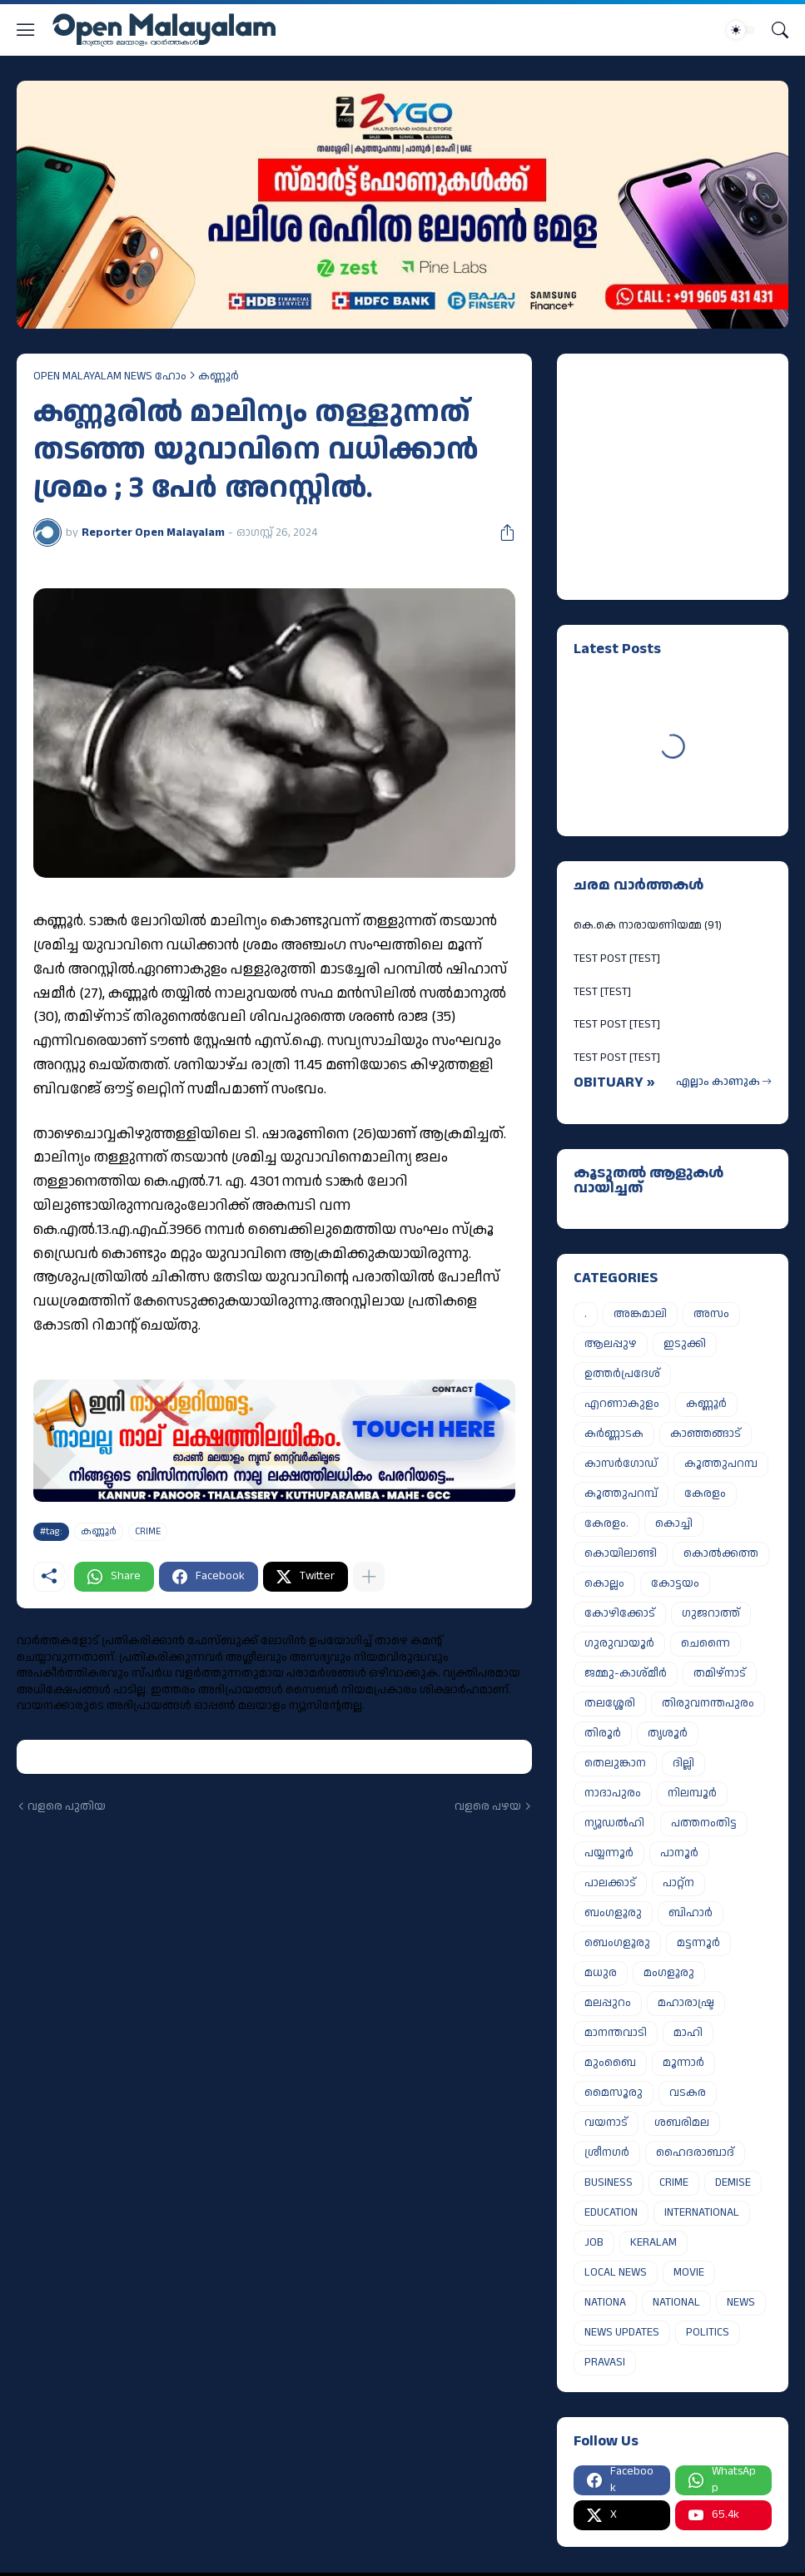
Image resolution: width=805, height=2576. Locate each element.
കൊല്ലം (604, 1583)
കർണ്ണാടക (614, 1433)
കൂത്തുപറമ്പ (721, 1463)
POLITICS (707, 2332)
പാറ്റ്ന (678, 1883)
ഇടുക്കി (684, 1343)
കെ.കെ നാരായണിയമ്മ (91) (648, 925)
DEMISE (733, 2182)
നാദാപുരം (612, 1793)
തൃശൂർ (668, 1733)
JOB (594, 2242)
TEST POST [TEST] (617, 958)
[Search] (780, 30)
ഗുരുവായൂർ (619, 1643)
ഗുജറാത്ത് (711, 1613)
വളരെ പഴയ (488, 1807)
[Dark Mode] (741, 30)
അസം (711, 1313)
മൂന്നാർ (683, 2062)
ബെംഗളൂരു (617, 1942)
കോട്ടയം (675, 1583)
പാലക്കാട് (610, 1883)
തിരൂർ (602, 1733)
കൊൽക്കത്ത (720, 1553)
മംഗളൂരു (669, 1972)
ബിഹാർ (690, 1913)
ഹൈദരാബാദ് (695, 2152)
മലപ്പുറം (607, 2002)
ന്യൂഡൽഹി (614, 1823)
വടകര (687, 2092)
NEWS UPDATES (621, 2332)
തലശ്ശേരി (609, 1703)
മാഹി (688, 2032)
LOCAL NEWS (615, 2272)
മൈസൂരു (613, 2092)
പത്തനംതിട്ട (704, 1823)
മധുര (600, 1972)
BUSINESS (608, 2182)
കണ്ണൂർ (218, 376)
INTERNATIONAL (701, 2212)
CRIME (148, 1531)
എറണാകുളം (621, 1403)
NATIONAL (676, 2302)
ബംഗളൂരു (613, 1913)
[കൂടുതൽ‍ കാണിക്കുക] (369, 1577)
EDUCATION (611, 2212)
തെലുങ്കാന (615, 1763)
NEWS (741, 2302)
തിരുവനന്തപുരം (708, 1703)
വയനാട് (606, 2122)
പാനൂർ (679, 1853)
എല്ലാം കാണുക (718, 1081)
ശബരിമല (681, 2122)
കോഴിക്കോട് (619, 1613)
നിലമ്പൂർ (692, 1793)
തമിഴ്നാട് (719, 1673)
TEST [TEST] (602, 991)
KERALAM (653, 2242)
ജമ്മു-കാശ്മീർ (625, 1673)
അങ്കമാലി (640, 1313)
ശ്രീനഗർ (606, 2152)
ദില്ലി (683, 1763)
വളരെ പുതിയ (66, 1807)
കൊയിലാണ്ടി (620, 1553)
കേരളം (705, 1493)
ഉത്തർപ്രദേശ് (622, 1373)
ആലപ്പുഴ (610, 1343)
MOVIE (688, 2272)
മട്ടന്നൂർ (698, 1942)
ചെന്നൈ (705, 1643)
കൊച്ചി (674, 1523)
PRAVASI (604, 2362)
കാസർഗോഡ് (621, 1463)
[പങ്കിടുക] (501, 532)
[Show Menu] (26, 30)
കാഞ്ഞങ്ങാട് (705, 1433)
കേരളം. (606, 1523)
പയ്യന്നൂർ (609, 1853)
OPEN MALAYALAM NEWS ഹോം (109, 376)
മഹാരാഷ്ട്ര (686, 2002)
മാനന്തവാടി (615, 2032)
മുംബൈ (610, 2062)
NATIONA (605, 2302)
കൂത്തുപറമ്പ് (621, 1493)
